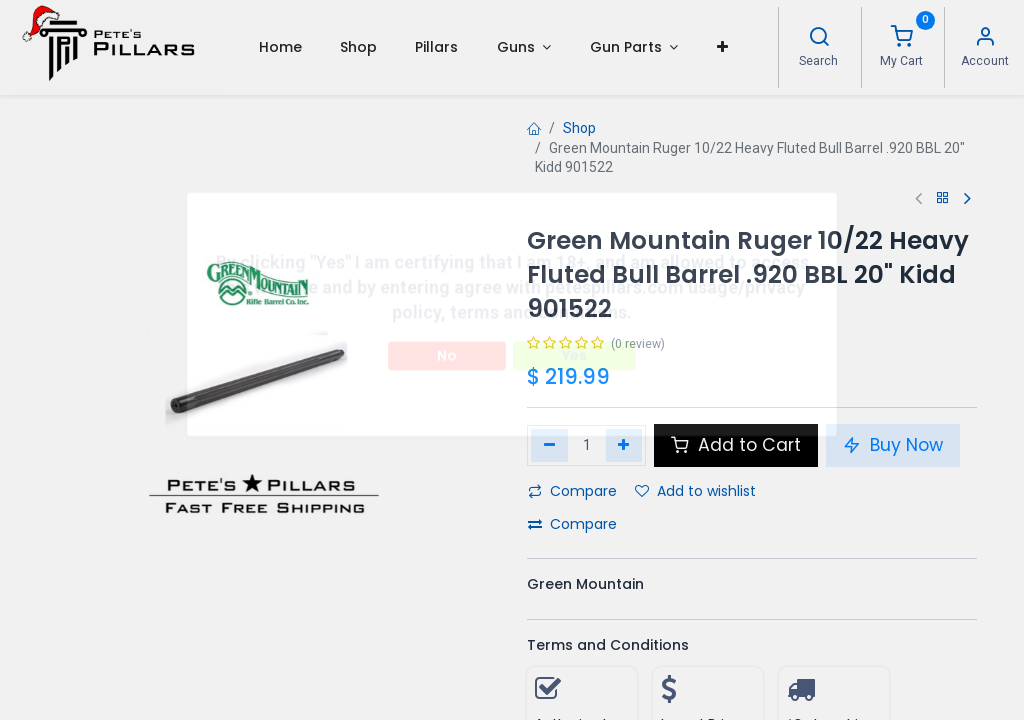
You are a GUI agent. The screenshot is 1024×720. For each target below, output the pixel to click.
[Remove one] (549, 445)
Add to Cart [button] (736, 445)
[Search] (819, 39)
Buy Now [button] (893, 445)
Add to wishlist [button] (695, 491)
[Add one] (624, 445)
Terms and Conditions (608, 645)
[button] (721, 47)
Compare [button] (572, 491)
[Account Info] (985, 39)
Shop (579, 128)
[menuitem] (279, 47)
